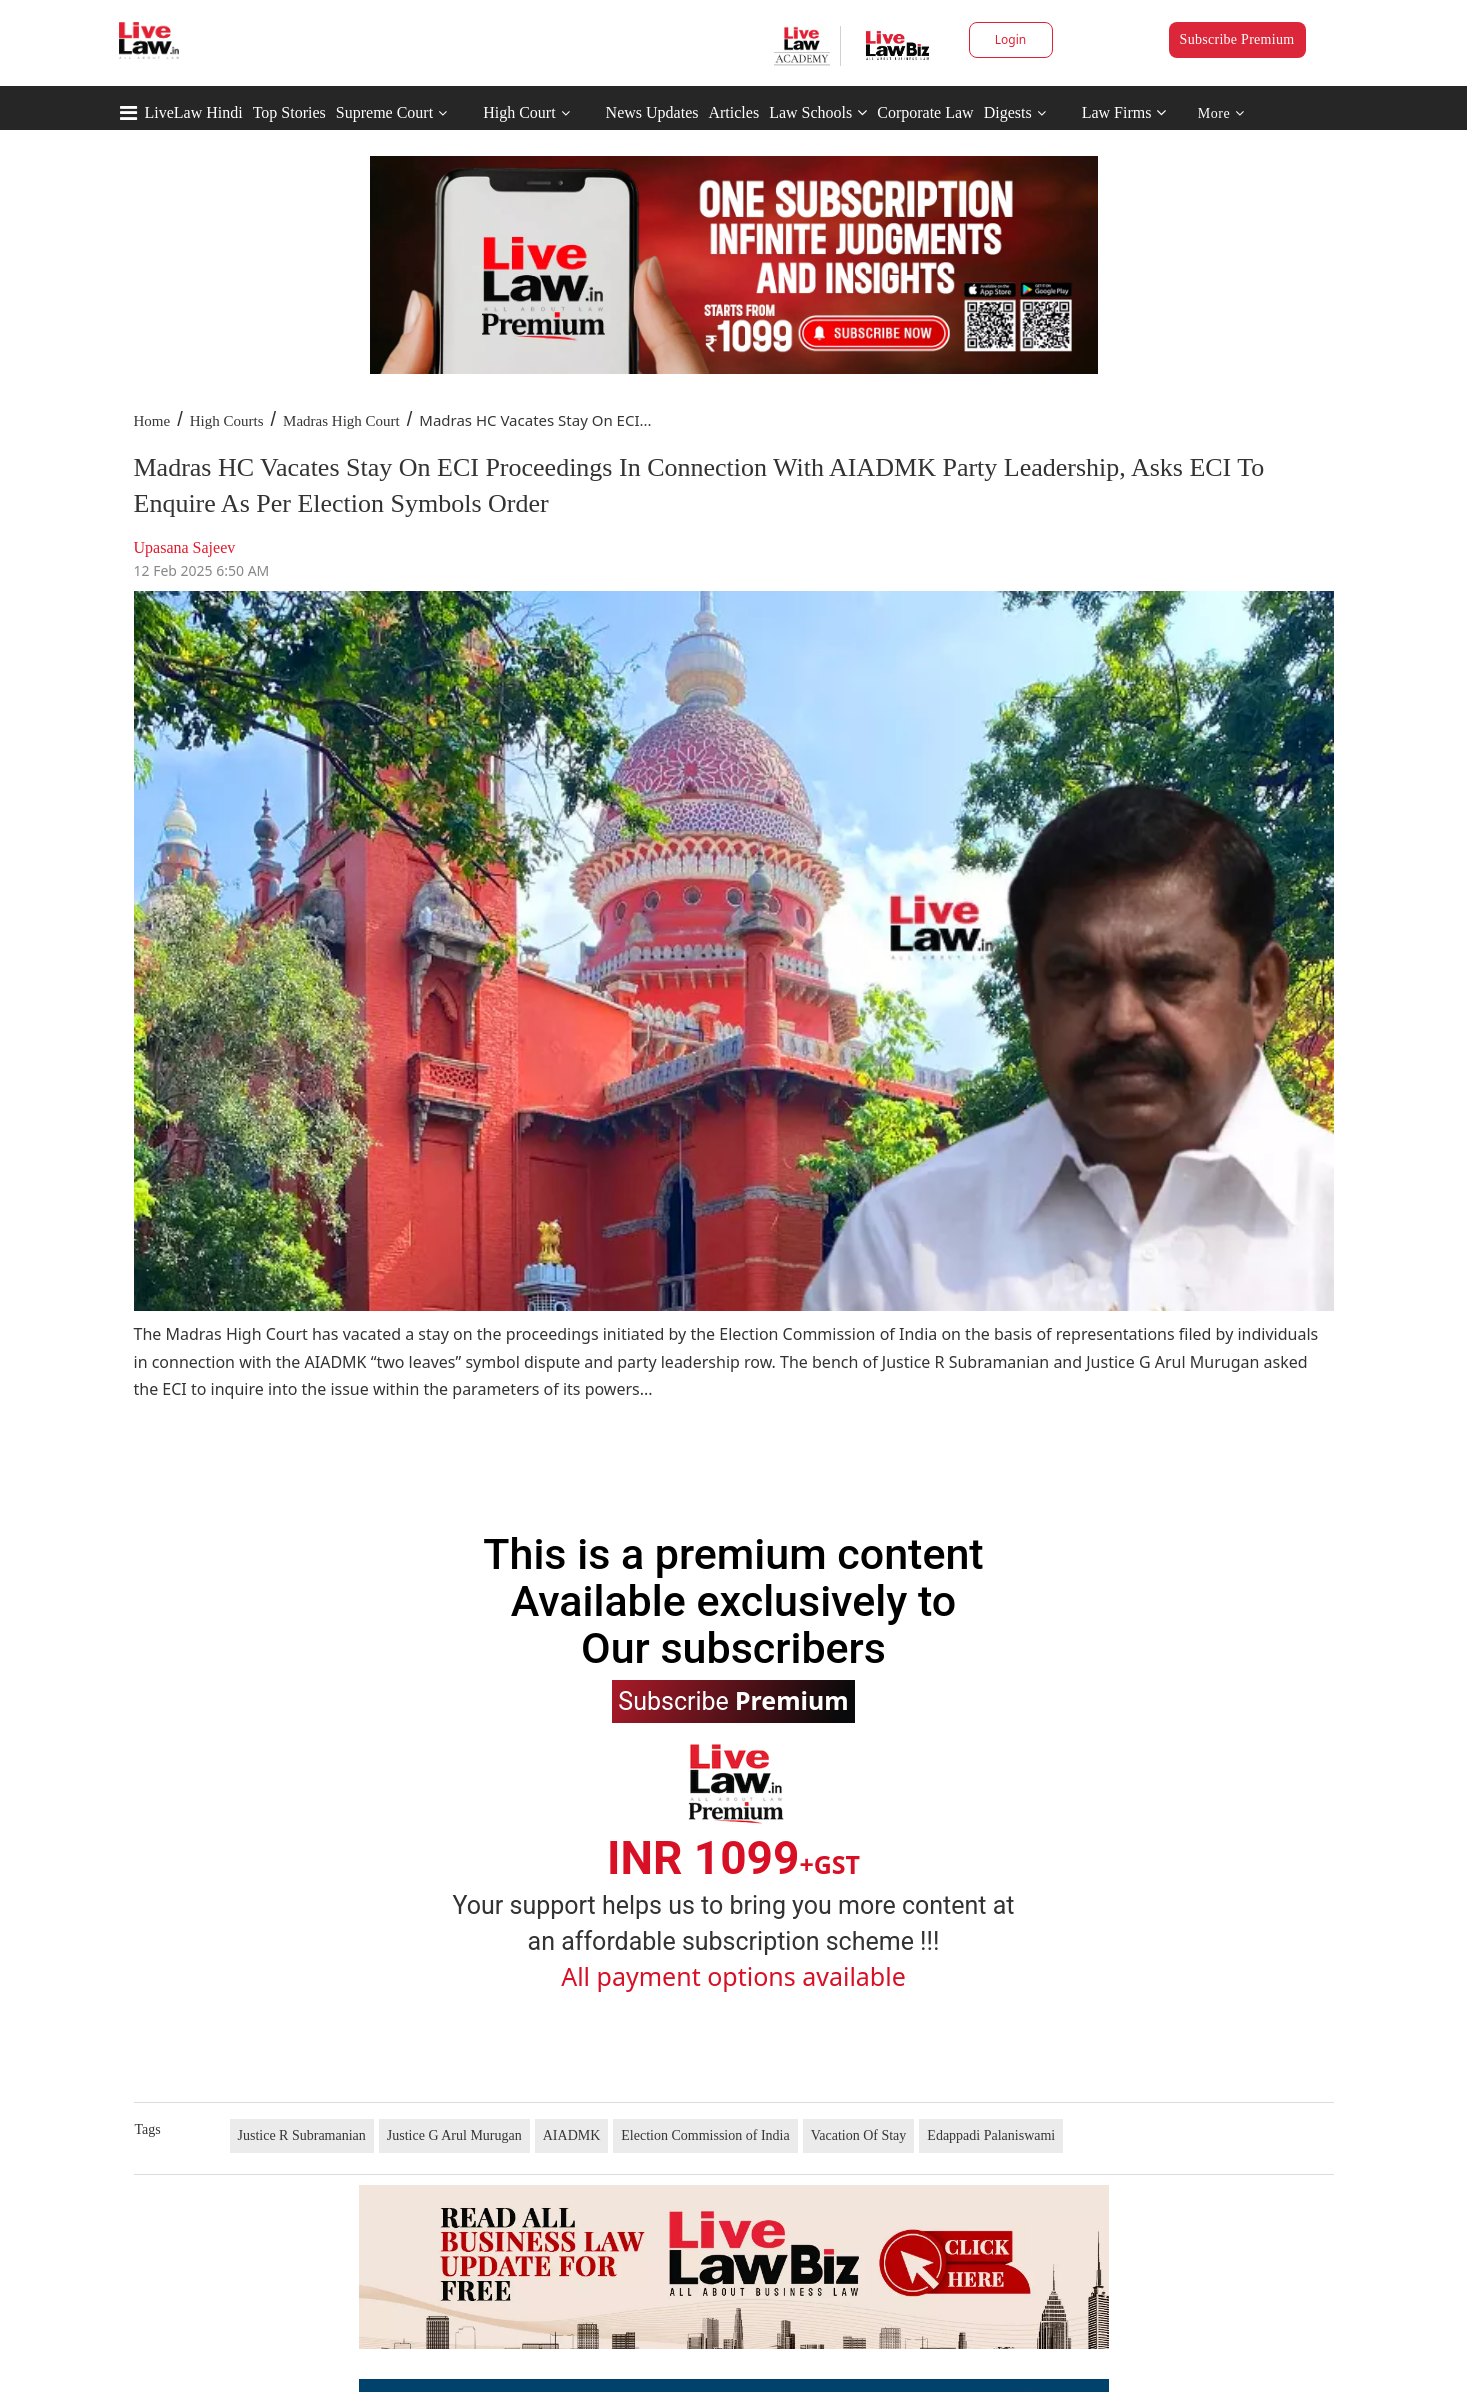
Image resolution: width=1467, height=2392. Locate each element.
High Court (519, 112)
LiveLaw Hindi (194, 112)
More (1221, 113)
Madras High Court (341, 421)
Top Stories (289, 112)
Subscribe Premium (1237, 39)
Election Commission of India (705, 2135)
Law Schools (818, 112)
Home (152, 421)
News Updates (652, 112)
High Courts (227, 421)
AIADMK (572, 2135)
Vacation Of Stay (859, 2135)
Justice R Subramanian (302, 2135)
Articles (733, 112)
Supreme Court (384, 112)
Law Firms (1124, 112)
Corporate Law (925, 112)
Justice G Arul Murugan (454, 2135)
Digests (1008, 112)
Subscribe (733, 1700)
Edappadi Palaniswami (991, 2135)
